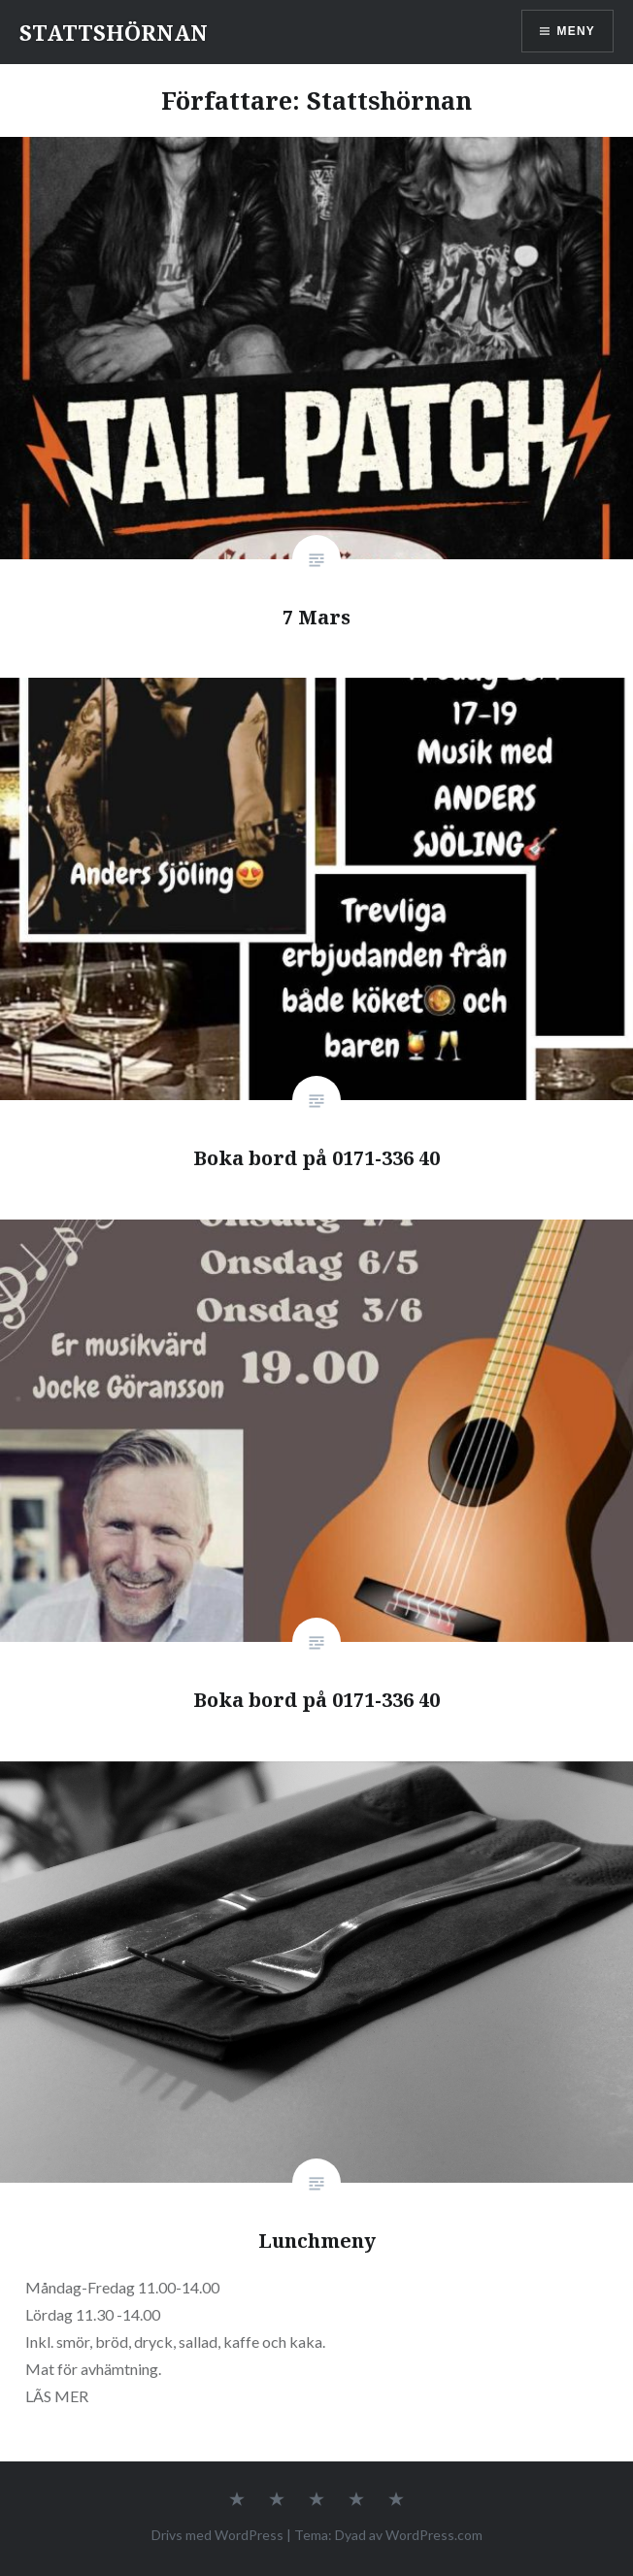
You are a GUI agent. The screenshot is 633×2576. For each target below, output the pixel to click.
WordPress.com (434, 2534)
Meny (576, 31)
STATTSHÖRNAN (113, 32)
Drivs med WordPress (217, 2534)
